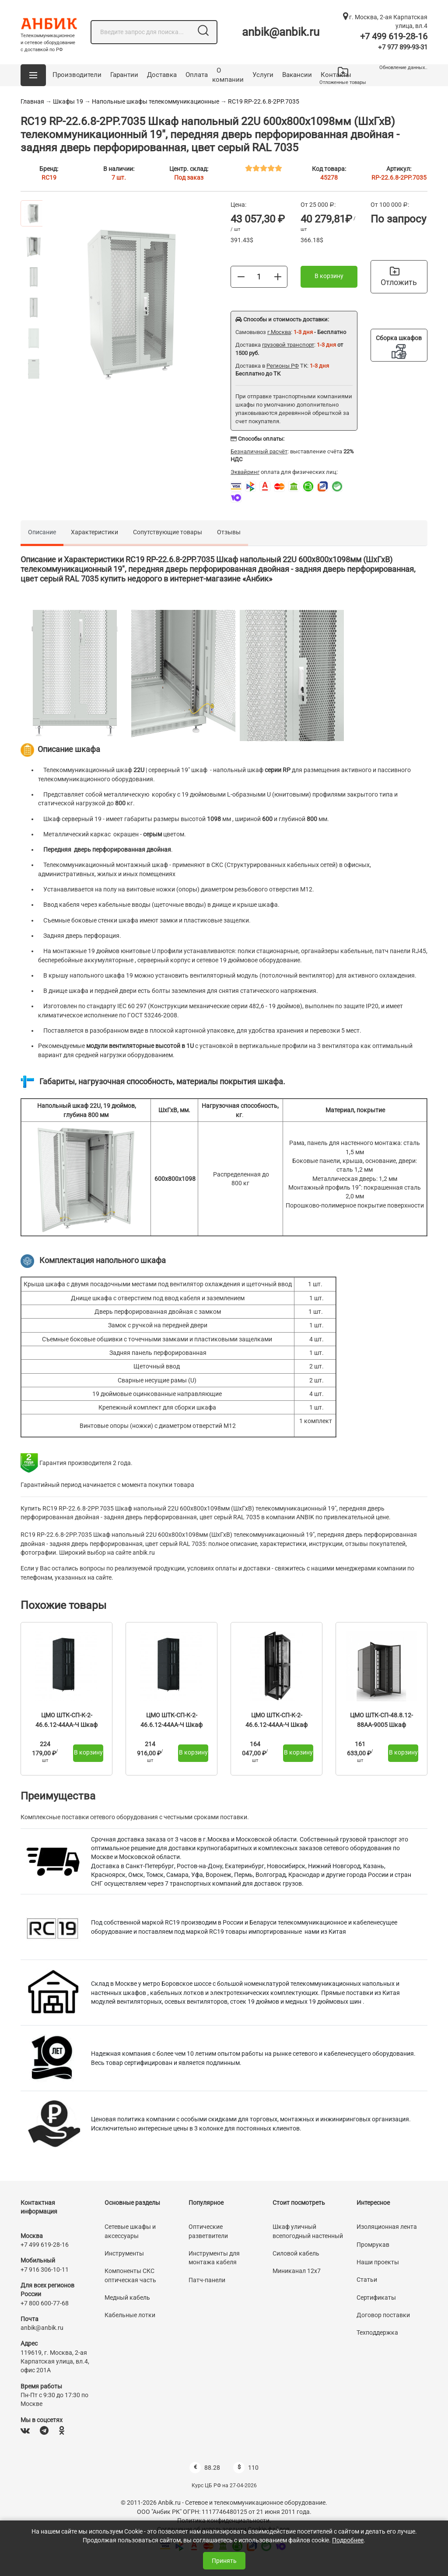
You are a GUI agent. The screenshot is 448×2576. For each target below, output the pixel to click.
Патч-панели (207, 2280)
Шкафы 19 (68, 101)
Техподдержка (377, 2332)
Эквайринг (245, 472)
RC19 (49, 177)
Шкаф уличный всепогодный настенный (308, 2231)
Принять (224, 2560)
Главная (32, 101)
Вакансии (297, 75)
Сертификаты (376, 2297)
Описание (42, 532)
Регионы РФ (282, 365)
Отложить (399, 277)
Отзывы (229, 532)
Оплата (197, 75)
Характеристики (94, 532)
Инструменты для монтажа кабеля (214, 2258)
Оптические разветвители (208, 2231)
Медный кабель (127, 2297)
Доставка (162, 75)
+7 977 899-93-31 (402, 47)
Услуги (262, 75)
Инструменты (124, 2253)
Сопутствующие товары (167, 532)
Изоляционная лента (387, 2226)
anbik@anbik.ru (280, 31)
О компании (228, 75)
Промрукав (373, 2244)
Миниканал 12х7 (297, 2270)
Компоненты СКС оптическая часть (130, 2275)
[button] (33, 75)
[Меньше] (241, 276)
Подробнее (348, 2540)
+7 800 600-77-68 (45, 2303)
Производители (77, 75)
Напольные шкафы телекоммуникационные (155, 101)
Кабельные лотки (130, 2314)
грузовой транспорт (288, 344)
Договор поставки (383, 2314)
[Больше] (278, 276)
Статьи (367, 2279)
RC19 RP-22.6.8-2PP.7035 (263, 101)
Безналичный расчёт (259, 451)
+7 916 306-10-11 (45, 2269)
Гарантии (124, 75)
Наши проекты (378, 2262)
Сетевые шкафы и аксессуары (130, 2231)
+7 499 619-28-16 (393, 36)
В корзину (329, 275)
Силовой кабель (296, 2253)
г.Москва (279, 332)
